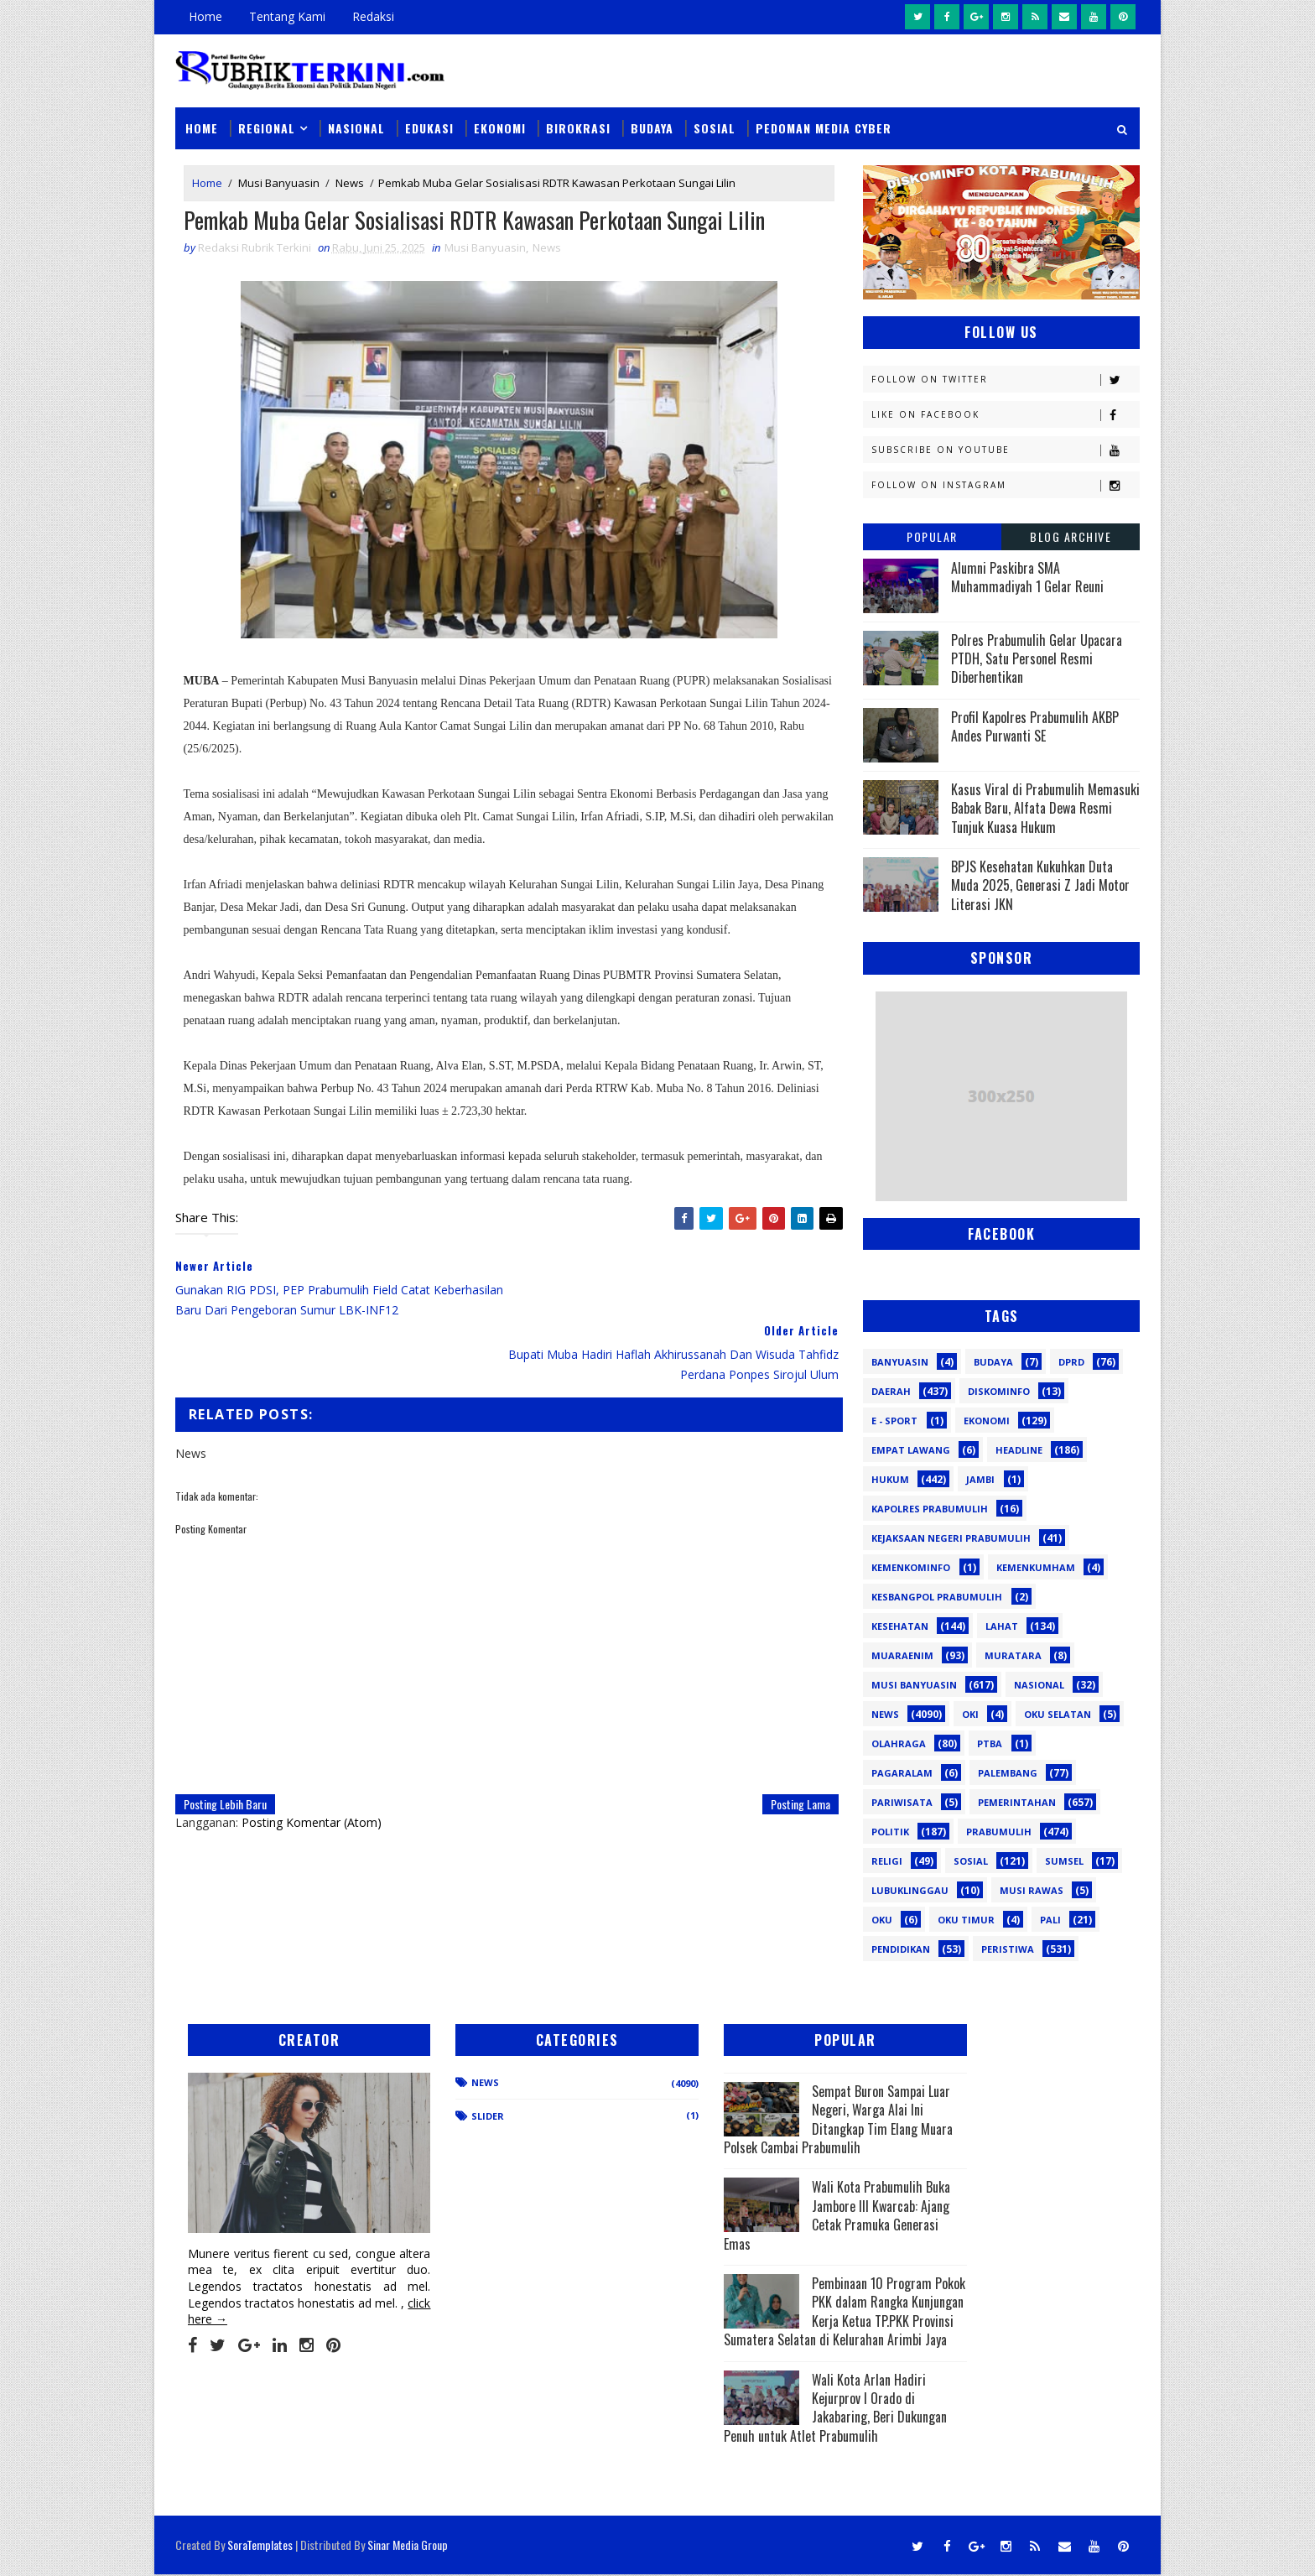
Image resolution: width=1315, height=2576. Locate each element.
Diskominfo (999, 1390)
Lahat (1001, 1625)
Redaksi (373, 16)
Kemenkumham (1035, 1566)
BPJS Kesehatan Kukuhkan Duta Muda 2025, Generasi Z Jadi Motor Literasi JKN (1040, 884)
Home (205, 16)
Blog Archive (1070, 535)
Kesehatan (899, 1625)
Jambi (980, 1478)
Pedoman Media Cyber (823, 127)
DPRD (1071, 1361)
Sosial (714, 127)
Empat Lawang (910, 1449)
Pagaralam (902, 1772)
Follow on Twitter (1005, 378)
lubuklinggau (910, 1889)
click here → (253, 2300)
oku (881, 1918)
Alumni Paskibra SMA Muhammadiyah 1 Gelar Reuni (1027, 576)
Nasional (356, 127)
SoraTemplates (260, 2546)
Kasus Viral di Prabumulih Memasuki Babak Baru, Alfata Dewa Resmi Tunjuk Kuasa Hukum (1045, 807)
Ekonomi (500, 127)
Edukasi (429, 127)
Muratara (1013, 1654)
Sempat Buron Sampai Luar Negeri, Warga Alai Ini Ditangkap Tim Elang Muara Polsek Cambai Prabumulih (772, 2119)
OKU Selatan (1057, 1713)
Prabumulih (999, 1830)
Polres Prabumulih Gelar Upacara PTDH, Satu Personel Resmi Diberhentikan (1036, 658)
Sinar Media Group (407, 2546)
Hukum (890, 1478)
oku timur (966, 1918)
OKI (970, 1713)
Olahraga (898, 1742)
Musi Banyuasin (279, 182)
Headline (1018, 1449)
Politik (890, 1830)
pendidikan (900, 1948)
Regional (266, 127)
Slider (460, 2116)
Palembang (1007, 1772)
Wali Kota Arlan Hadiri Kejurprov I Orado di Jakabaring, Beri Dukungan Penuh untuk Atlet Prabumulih (771, 2426)
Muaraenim (902, 1654)
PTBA (989, 1742)
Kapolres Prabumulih (929, 1507)
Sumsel (1064, 1860)
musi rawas (1031, 1889)
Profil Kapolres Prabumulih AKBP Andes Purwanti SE (1035, 725)
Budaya (652, 127)
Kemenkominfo (910, 1566)
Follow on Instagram (1005, 484)
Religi (886, 1860)
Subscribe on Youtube (1005, 449)
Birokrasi (578, 127)
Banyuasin (899, 1361)
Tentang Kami (287, 16)
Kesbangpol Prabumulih (936, 1596)
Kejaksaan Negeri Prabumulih (951, 1537)
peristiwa (1007, 1948)
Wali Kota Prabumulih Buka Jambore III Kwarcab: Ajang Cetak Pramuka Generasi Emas (767, 2215)
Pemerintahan (1017, 1801)
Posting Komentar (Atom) (312, 1758)
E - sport (894, 1419)
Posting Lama (789, 1739)
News (349, 182)
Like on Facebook (1005, 414)
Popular (932, 535)
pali (1050, 1918)
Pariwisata (902, 1801)
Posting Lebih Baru (225, 1739)
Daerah (891, 1390)
